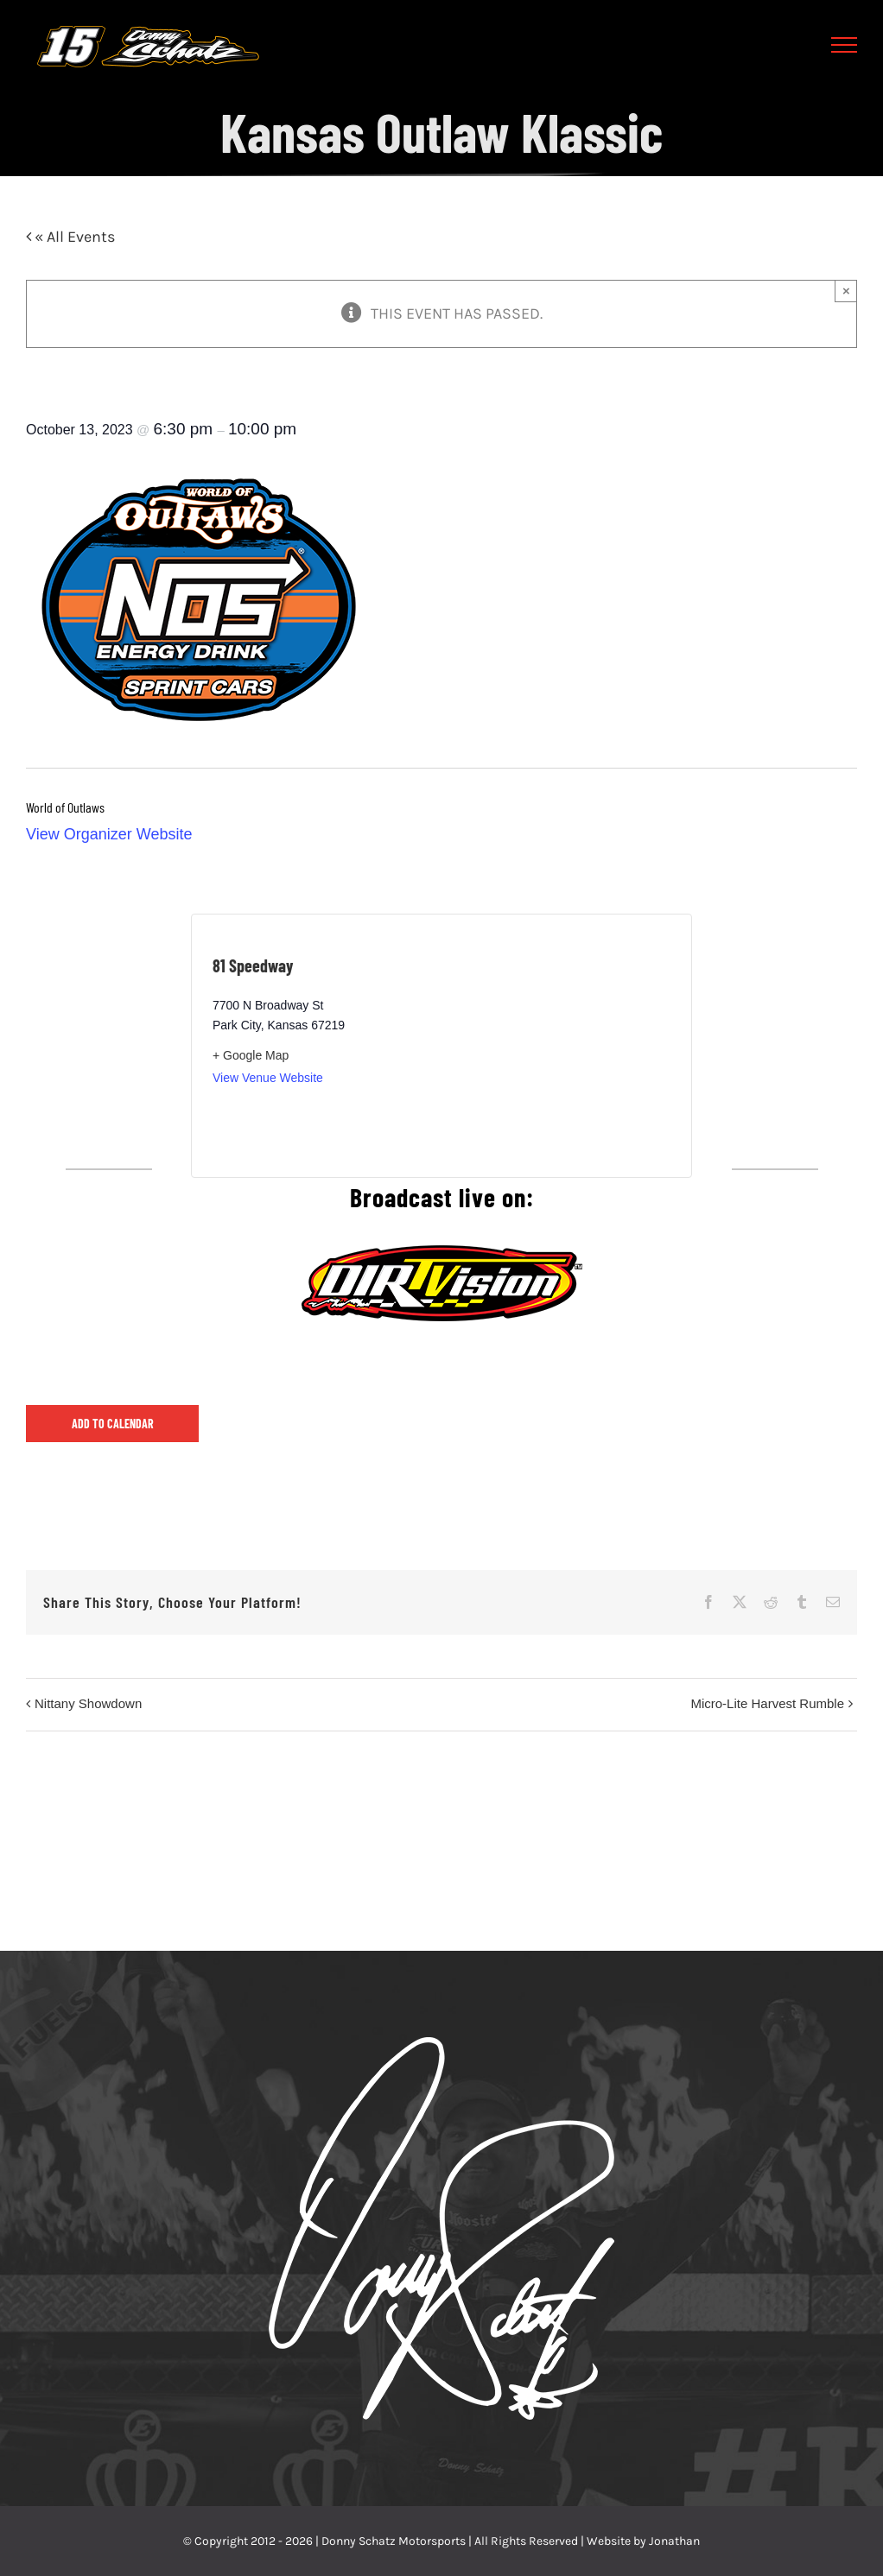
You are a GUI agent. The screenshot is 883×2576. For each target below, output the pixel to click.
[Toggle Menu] (844, 45)
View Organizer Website (109, 834)
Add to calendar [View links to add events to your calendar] (113, 1423)
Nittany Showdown (88, 1703)
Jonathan (674, 2541)
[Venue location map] (556, 1045)
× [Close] (846, 290)
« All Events (73, 236)
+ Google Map (251, 1055)
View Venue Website (268, 1078)
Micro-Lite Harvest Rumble (767, 1703)
